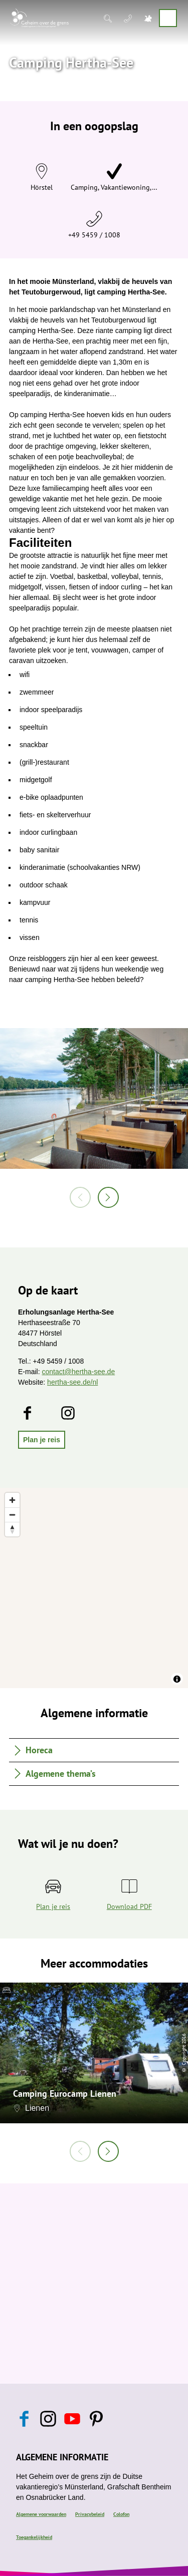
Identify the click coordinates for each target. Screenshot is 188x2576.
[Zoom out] (12, 1514)
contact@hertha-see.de (78, 1372)
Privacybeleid (89, 2514)
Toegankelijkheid (34, 2537)
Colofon (121, 2514)
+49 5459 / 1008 (94, 234)
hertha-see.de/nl (72, 1382)
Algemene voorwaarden (41, 2514)
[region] (94, 1588)
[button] (41, 1440)
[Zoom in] (12, 1500)
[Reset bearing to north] (12, 1529)
